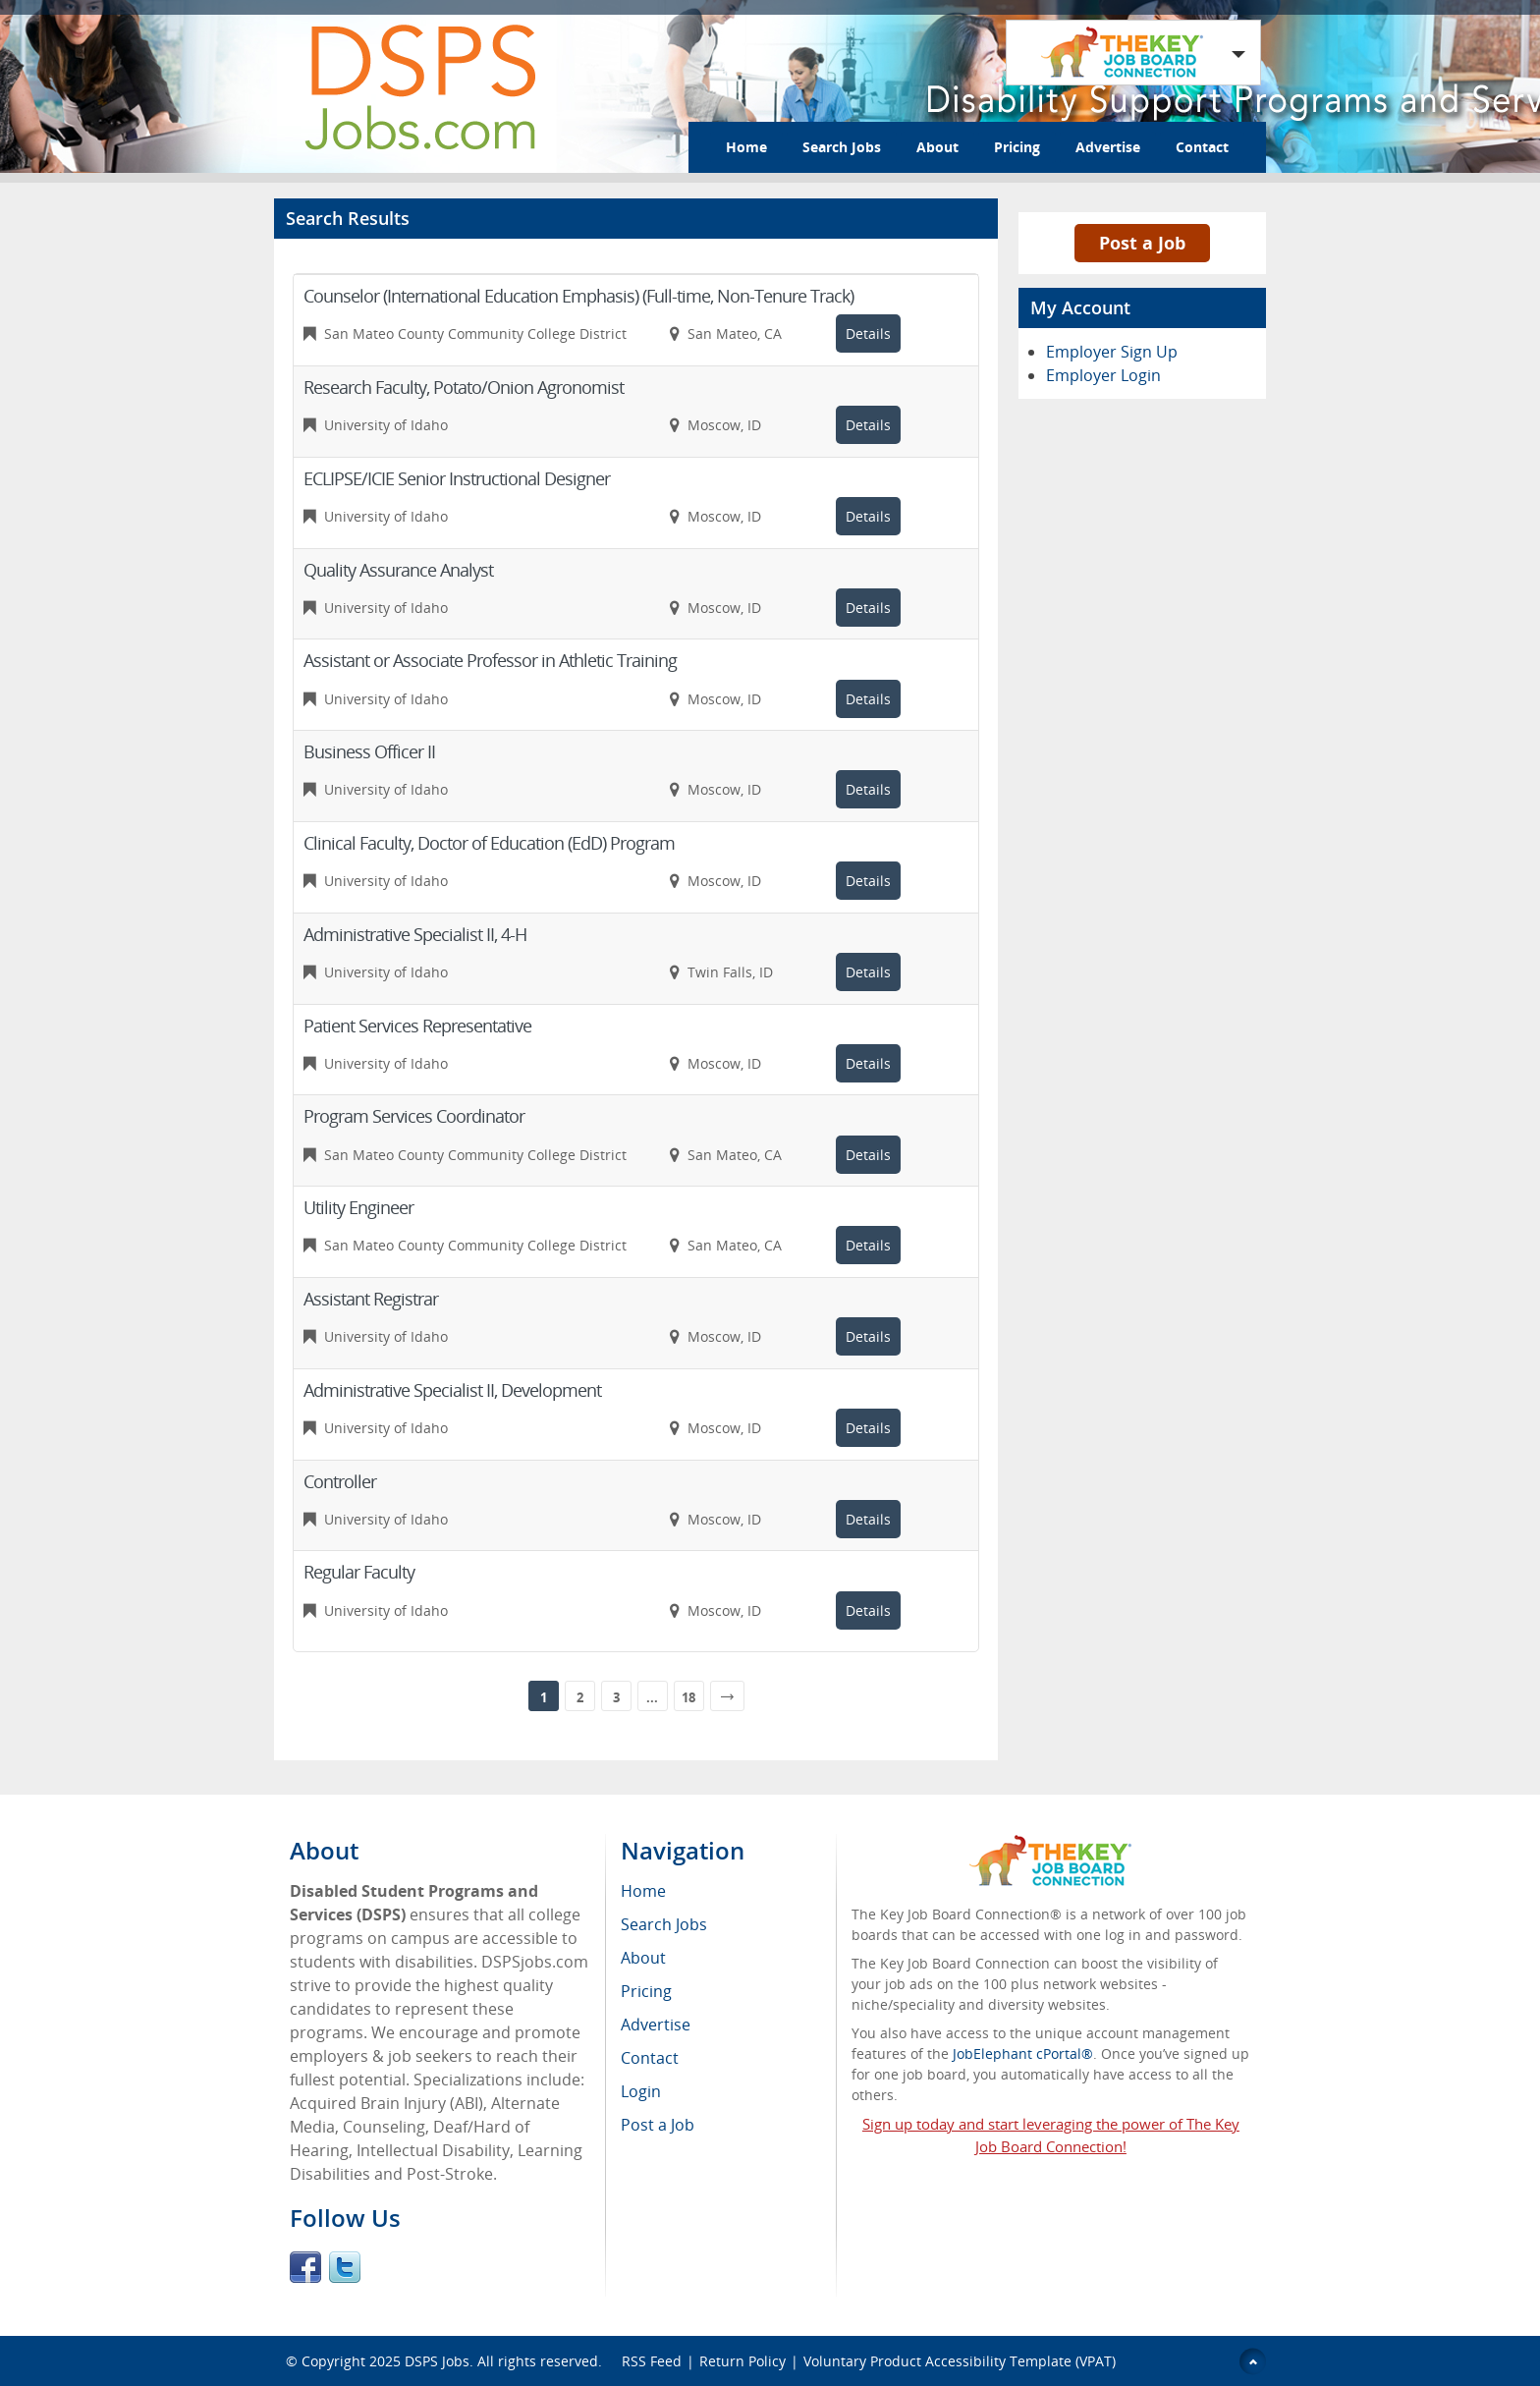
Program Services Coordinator (413, 1116)
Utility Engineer (358, 1207)
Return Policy (742, 2361)
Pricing (1017, 147)
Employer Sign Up (1112, 351)
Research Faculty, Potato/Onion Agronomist (463, 387)
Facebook (305, 2267)
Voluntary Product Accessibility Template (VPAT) (959, 2361)
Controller (339, 1481)
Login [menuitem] (641, 2091)
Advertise (1107, 147)
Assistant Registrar (370, 1298)
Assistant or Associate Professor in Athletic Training (490, 660)
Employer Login (1103, 375)
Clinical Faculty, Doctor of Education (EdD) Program (489, 843)
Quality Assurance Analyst (398, 570)
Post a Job (1142, 242)
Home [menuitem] (643, 1891)
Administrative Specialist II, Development (452, 1390)
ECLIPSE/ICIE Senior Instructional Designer (456, 478)
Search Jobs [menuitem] (664, 1924)
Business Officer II (369, 751)
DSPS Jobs (437, 2361)
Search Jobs (841, 147)
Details (868, 333)
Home (746, 147)
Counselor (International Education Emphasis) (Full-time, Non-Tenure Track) (578, 295)
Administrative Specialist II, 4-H (414, 934)
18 (688, 1697)
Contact (1202, 147)
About (937, 147)
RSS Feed (652, 2361)
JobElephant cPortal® (1023, 2053)
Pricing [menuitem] (646, 1991)
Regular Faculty (358, 1571)
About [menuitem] (643, 1958)
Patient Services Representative (417, 1025)
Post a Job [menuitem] (657, 2125)
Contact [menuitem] (650, 2058)
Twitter (344, 2267)
